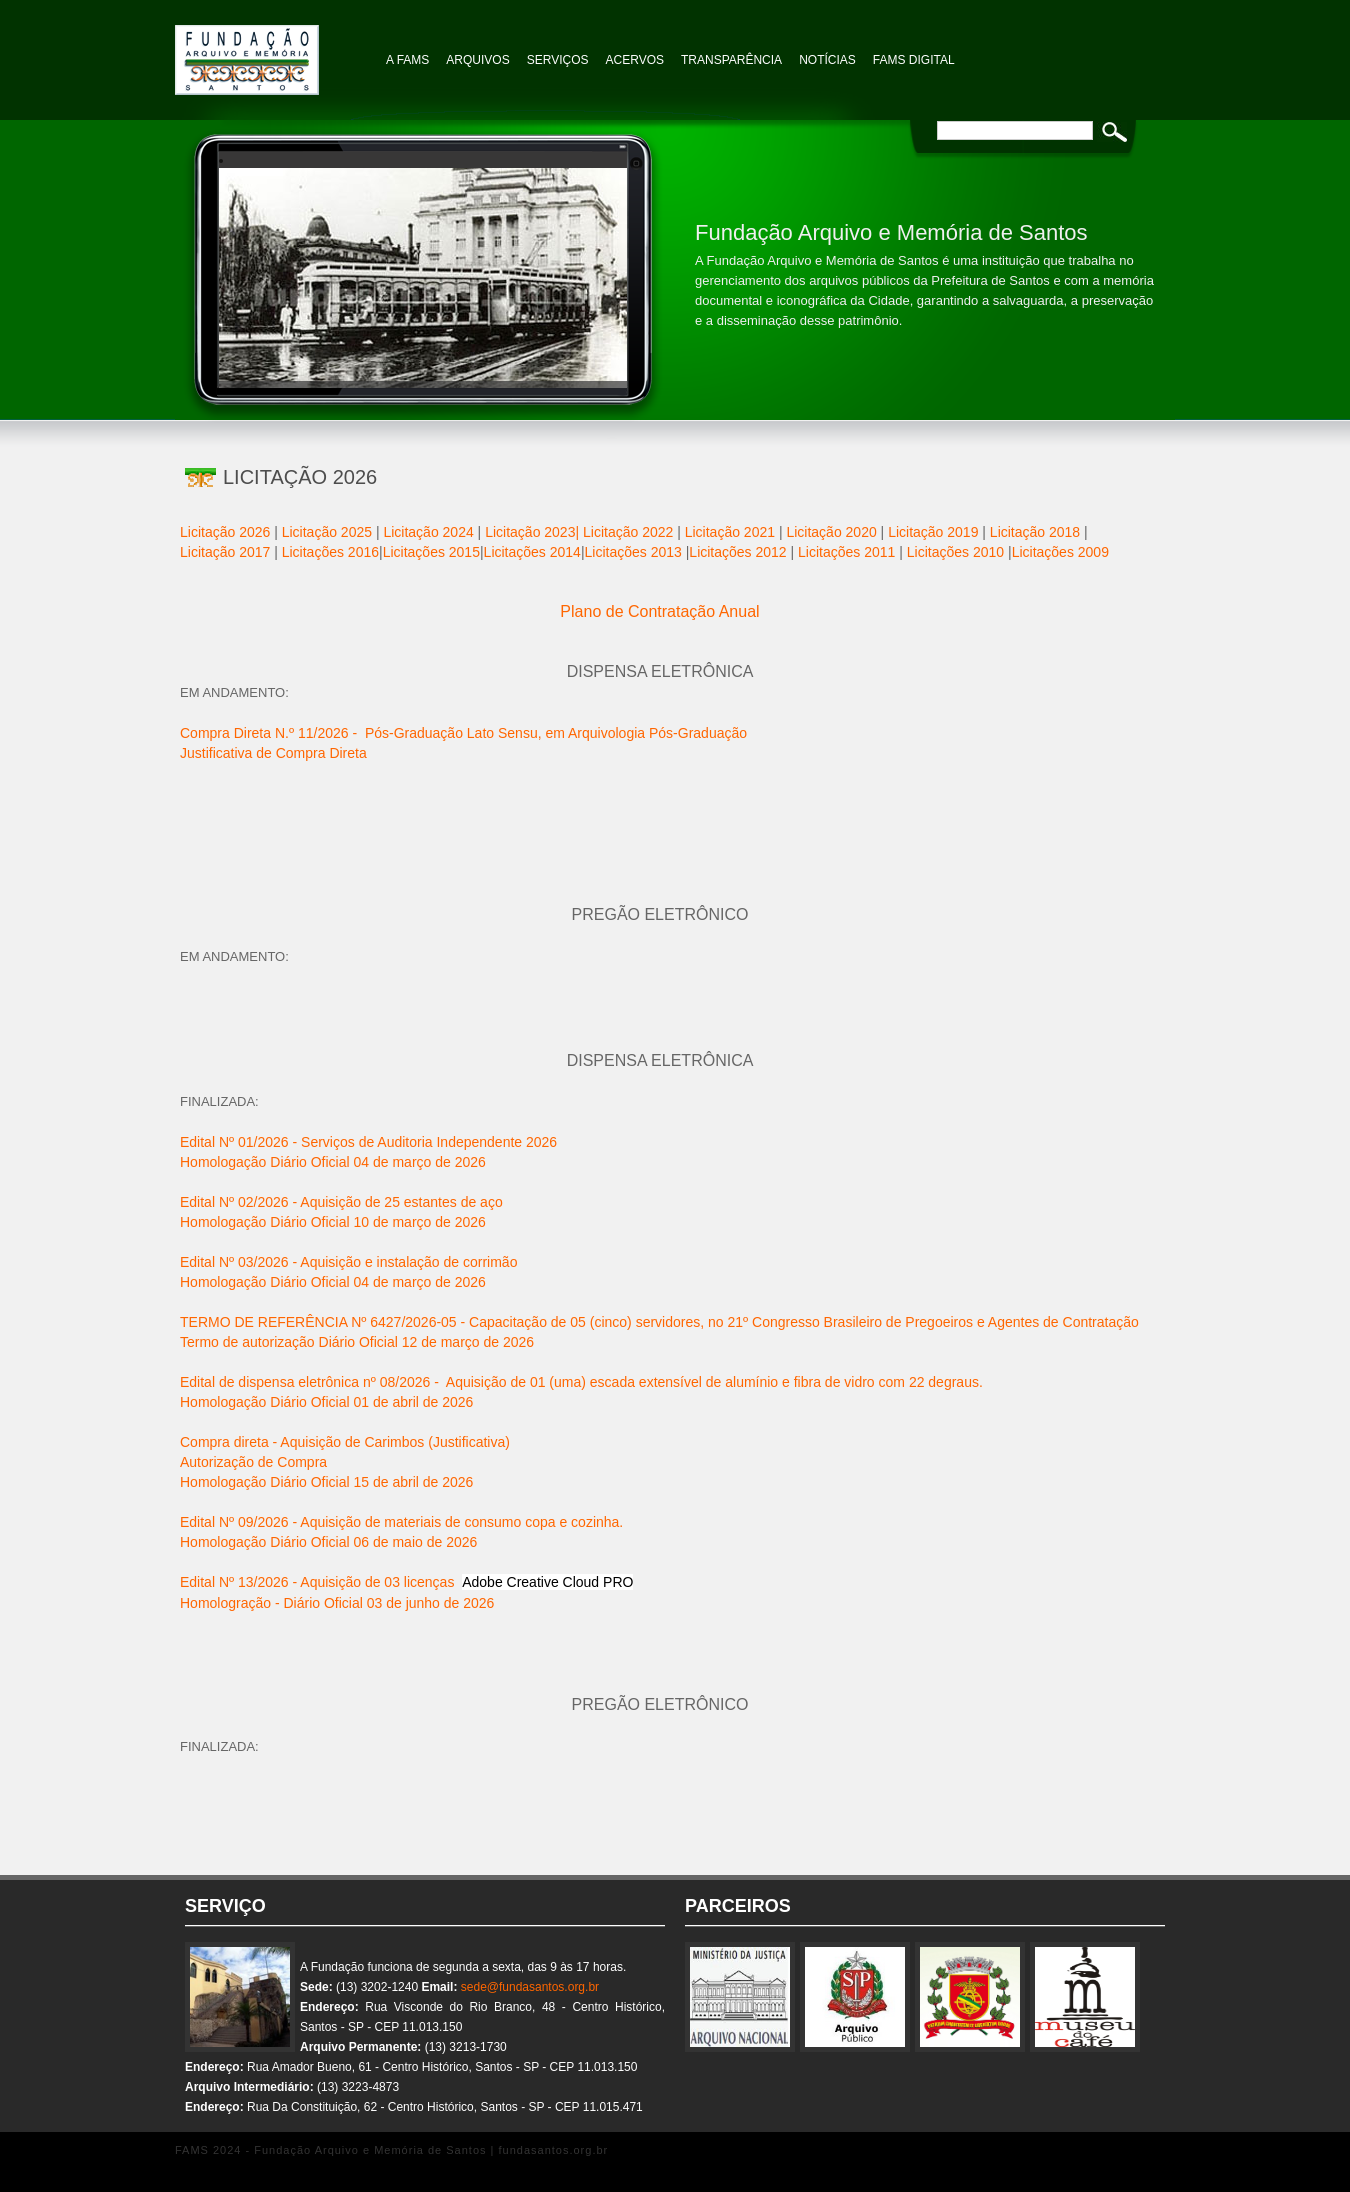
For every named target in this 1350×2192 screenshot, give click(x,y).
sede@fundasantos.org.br (530, 1987)
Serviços (558, 60)
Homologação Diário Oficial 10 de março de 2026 (333, 1222)
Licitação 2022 (628, 532)
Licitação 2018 (1035, 532)
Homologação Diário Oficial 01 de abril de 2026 (326, 1402)
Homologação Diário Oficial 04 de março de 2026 (333, 1162)
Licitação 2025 (327, 532)
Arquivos (477, 60)
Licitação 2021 (732, 532)
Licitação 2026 (225, 532)
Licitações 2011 (846, 552)
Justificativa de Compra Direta (273, 753)
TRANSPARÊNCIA (731, 60)
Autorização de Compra (253, 1462)
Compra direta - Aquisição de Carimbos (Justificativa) (345, 1442)
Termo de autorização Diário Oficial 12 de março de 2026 (357, 1342)
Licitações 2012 (737, 552)
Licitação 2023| (532, 532)
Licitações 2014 (532, 552)
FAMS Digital (914, 60)
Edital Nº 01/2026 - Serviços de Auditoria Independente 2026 (368, 1142)
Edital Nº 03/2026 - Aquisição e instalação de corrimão (348, 1262)
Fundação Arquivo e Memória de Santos (275, 50)
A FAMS (407, 60)
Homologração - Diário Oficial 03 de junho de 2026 (337, 1603)
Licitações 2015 (431, 552)
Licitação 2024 (428, 532)
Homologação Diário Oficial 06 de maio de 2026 (328, 1542)
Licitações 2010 (955, 552)
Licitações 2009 (1060, 552)
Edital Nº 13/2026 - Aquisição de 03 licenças (406, 1582)
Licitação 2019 (933, 532)
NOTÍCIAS (827, 60)
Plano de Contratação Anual (659, 611)
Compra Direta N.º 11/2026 (268, 733)
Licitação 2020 (831, 532)
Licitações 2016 (330, 552)
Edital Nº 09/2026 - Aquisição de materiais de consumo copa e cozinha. (401, 1522)
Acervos (635, 60)
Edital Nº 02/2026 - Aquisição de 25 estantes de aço (341, 1202)
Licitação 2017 (225, 552)
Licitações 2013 (635, 552)
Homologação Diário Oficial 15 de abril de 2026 (326, 1482)
